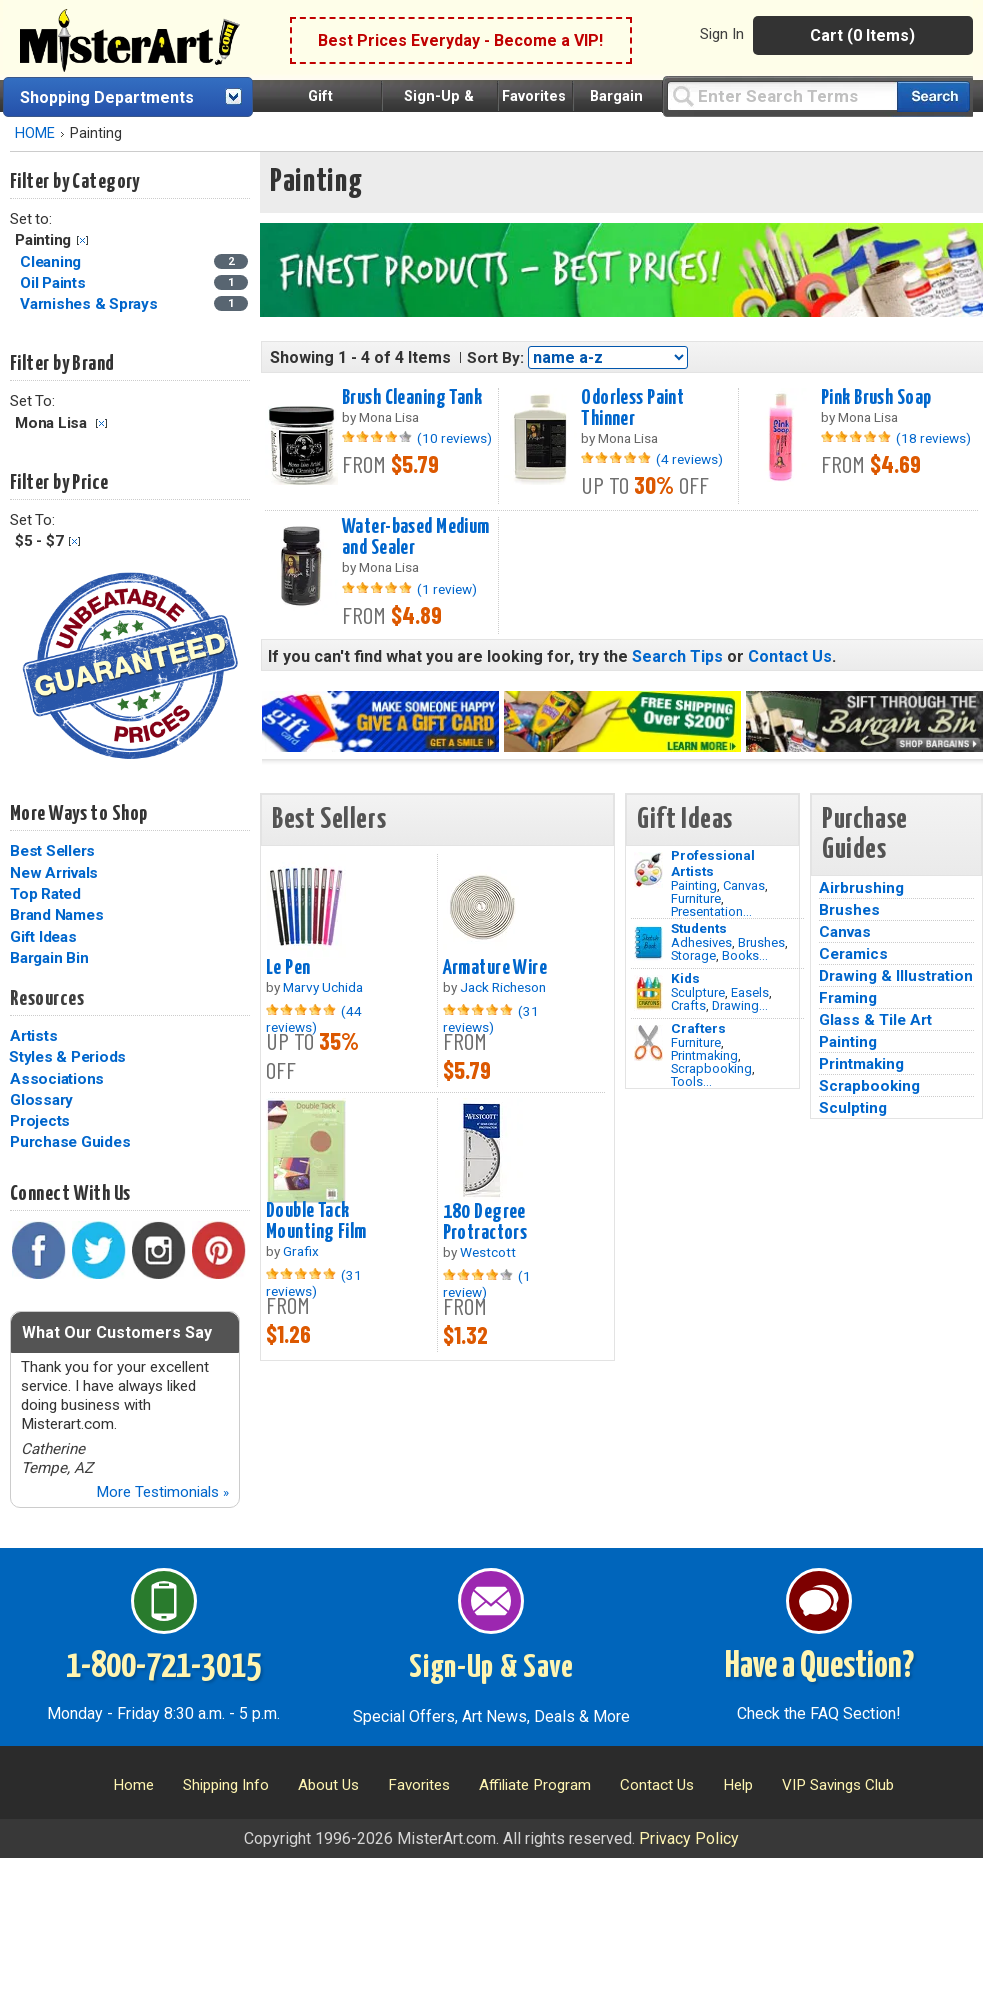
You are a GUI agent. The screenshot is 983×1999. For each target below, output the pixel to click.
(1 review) (447, 589)
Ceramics (853, 954)
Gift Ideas (43, 937)
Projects (40, 1121)
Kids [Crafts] (685, 978)
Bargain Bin (49, 958)
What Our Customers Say (117, 1332)
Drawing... (740, 1005)
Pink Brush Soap (876, 398)
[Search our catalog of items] (933, 96)
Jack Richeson (503, 987)
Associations (57, 1079)
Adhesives (701, 942)
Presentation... (711, 911)
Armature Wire (495, 968)
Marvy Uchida (323, 987)
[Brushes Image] (648, 943)
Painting (694, 885)
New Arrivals (54, 873)
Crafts (688, 1005)
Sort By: (495, 358)
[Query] (782, 95)
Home (133, 1785)
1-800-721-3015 (163, 1667)
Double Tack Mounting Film (316, 1221)
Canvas (744, 885)
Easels (750, 992)
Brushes (761, 942)
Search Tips (677, 656)
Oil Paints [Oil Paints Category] (54, 283)
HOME (35, 133)
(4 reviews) (689, 459)
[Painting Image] (648, 870)
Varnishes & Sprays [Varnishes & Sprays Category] (90, 304)
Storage (693, 955)
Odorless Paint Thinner (632, 408)
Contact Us (790, 656)
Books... (745, 955)
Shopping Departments (107, 97)
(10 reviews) (454, 438)
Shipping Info (226, 1785)
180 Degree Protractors (485, 1222)
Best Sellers (52, 851)
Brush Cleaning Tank (412, 398)
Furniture (696, 898)
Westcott (488, 1252)
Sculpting (853, 1108)
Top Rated (45, 894)
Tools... (691, 1081)
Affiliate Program (535, 1785)
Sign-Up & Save (491, 1668)
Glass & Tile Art (875, 1020)
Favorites (534, 96)
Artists (33, 1036)
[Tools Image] (648, 1043)
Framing (848, 998)
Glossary (41, 1100)
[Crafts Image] (648, 993)
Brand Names (56, 915)
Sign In (722, 34)
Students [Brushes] (699, 928)
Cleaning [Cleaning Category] (52, 262)
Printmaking (704, 1055)
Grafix (301, 1251)
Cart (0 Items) (862, 35)
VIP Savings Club (838, 1785)
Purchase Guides (70, 1142)
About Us (328, 1785)
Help (738, 1785)
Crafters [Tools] (698, 1028)
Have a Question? (819, 1667)
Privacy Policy (689, 1838)
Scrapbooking (711, 1068)
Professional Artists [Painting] (713, 863)
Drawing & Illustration (896, 976)
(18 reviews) (933, 438)
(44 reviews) (314, 1019)
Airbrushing (861, 888)
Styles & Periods (67, 1057)
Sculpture (698, 992)
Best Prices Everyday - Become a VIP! (460, 40)
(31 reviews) (491, 1019)
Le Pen (288, 968)
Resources (47, 999)
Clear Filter (82, 240)
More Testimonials (162, 1492)
